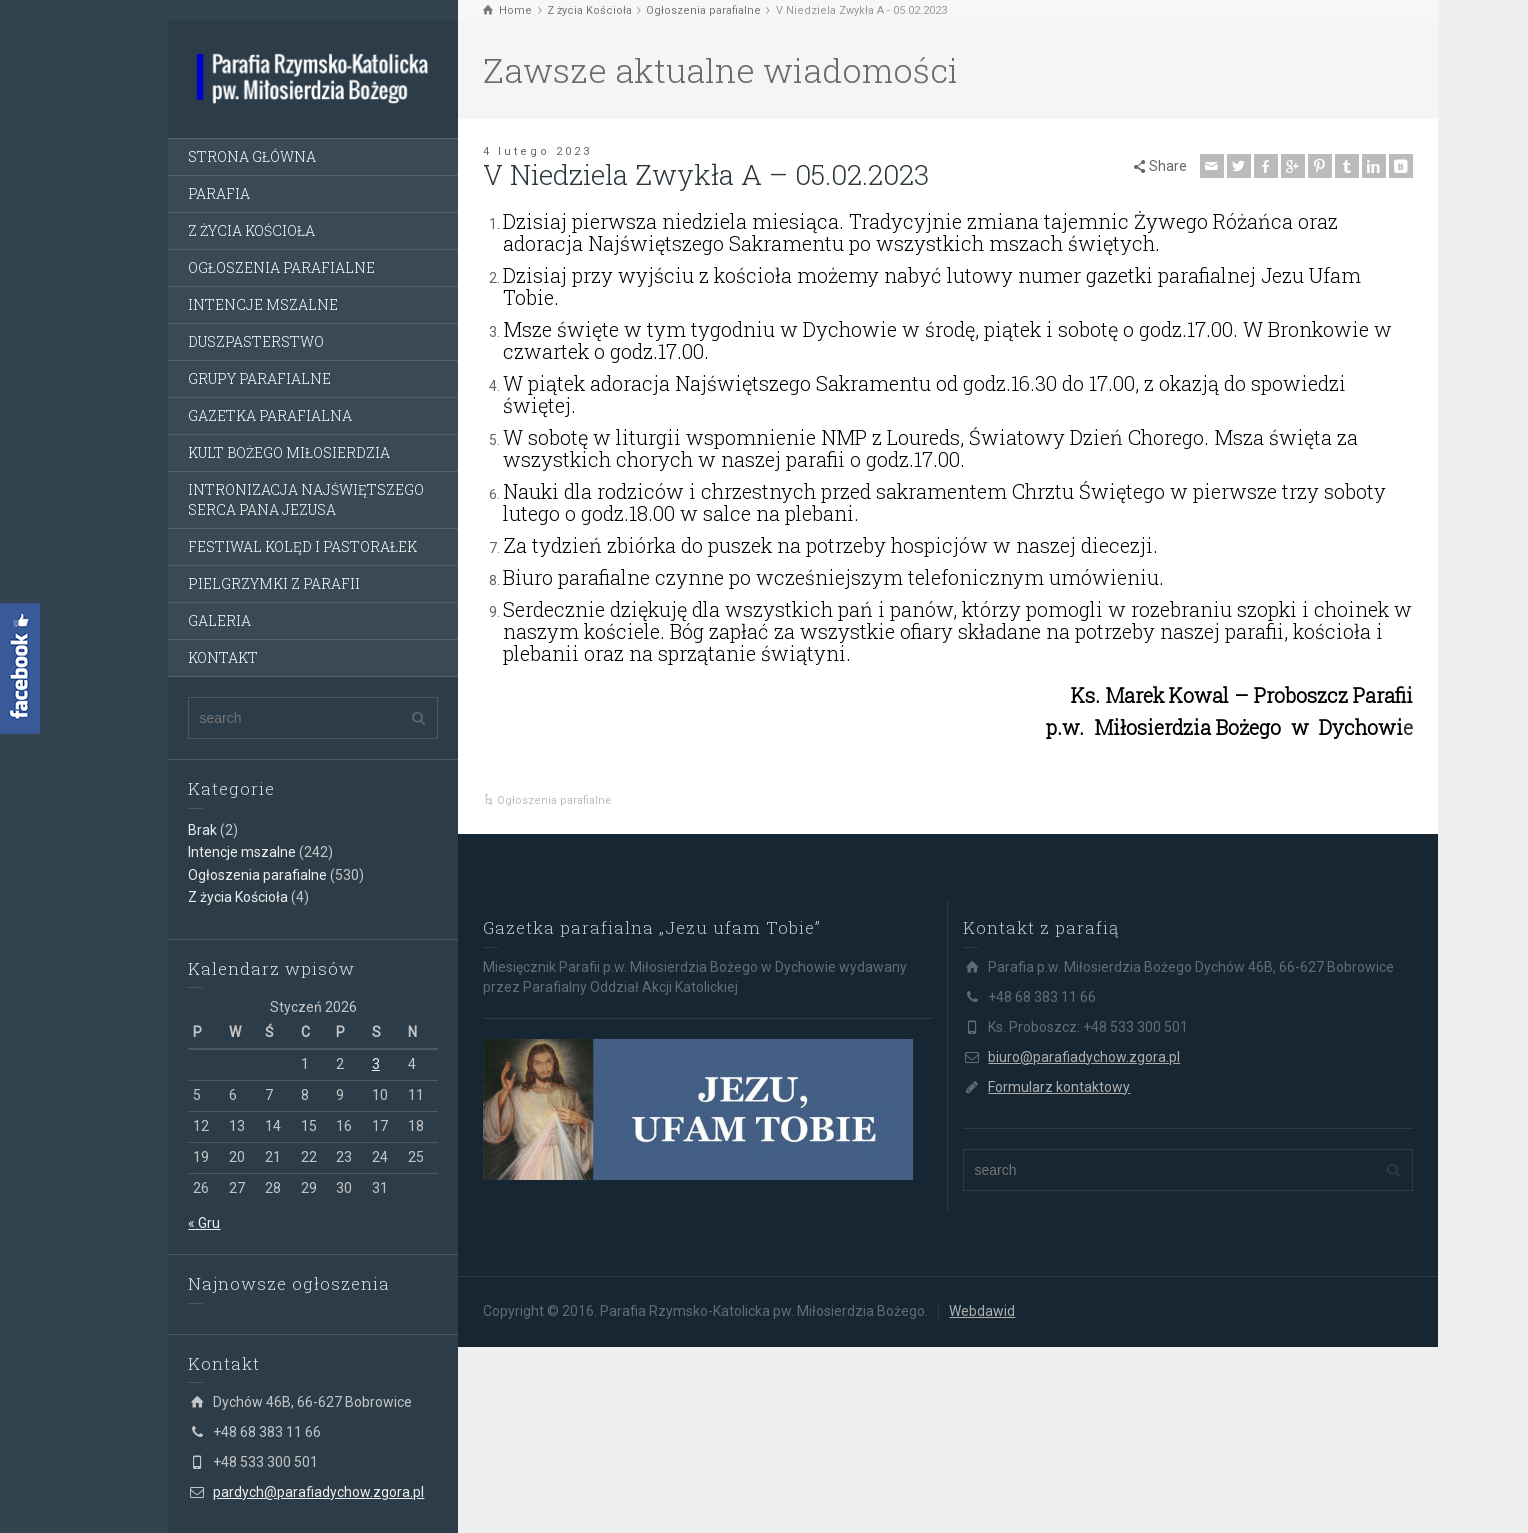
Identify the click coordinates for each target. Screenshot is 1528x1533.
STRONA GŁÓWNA (252, 156)
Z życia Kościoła (238, 897)
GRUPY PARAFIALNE (259, 378)
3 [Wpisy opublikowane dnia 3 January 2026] (376, 1064)
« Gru (204, 1223)
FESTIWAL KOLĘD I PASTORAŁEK (302, 546)
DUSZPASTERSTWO (256, 341)
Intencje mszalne (242, 852)
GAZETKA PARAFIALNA (270, 415)
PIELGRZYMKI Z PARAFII (274, 583)
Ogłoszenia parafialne (257, 875)
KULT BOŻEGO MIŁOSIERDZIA (289, 452)
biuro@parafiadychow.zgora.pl (1084, 1057)
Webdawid (982, 1311)
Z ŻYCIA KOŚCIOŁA (251, 230)
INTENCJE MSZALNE (263, 304)
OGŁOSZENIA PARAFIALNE (281, 267)
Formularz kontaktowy (1059, 1087)
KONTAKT (223, 657)
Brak (202, 830)
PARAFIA (219, 193)
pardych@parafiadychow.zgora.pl (318, 1492)
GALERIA (219, 620)
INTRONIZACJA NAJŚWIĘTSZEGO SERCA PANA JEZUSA (306, 499)
